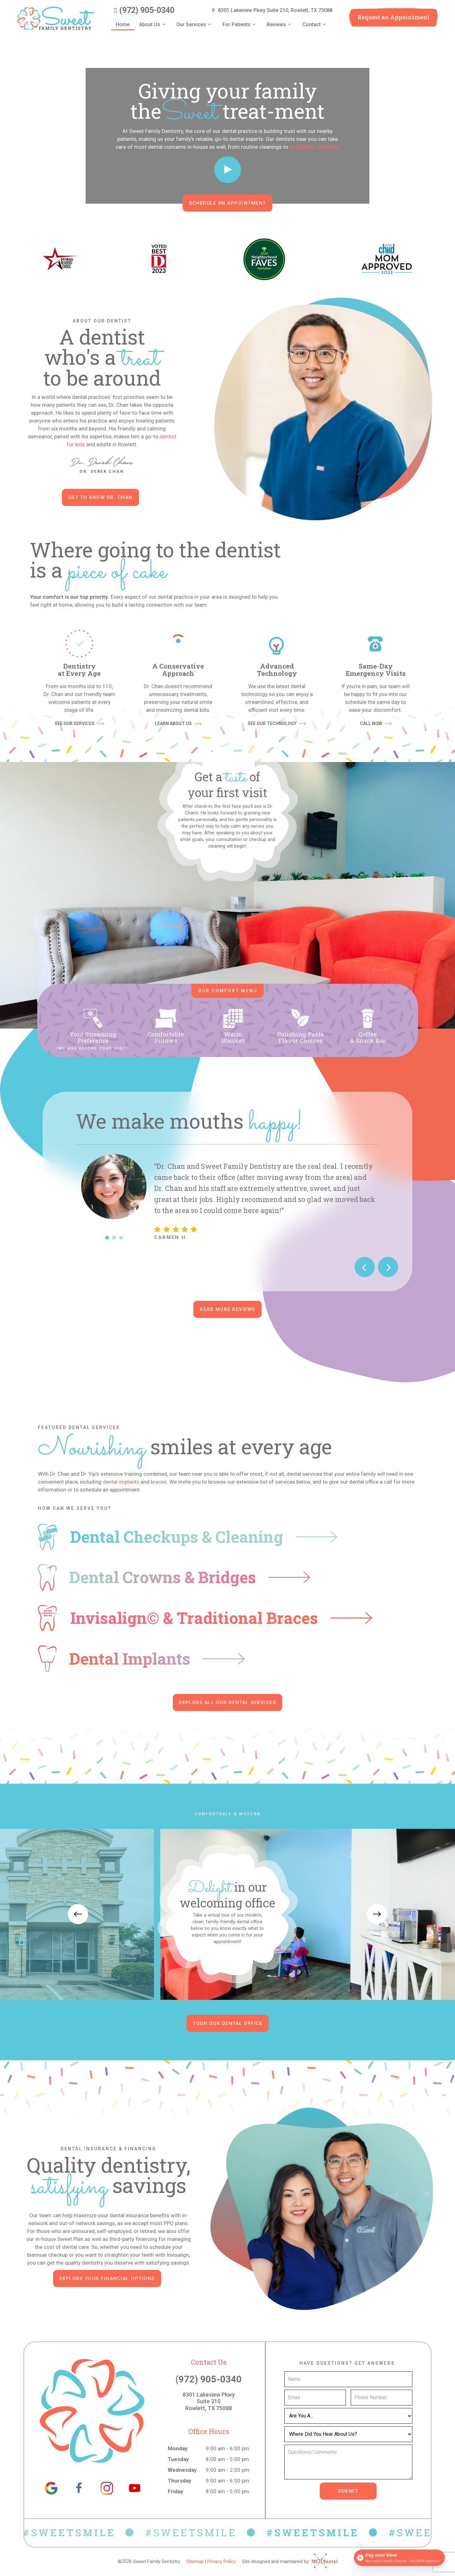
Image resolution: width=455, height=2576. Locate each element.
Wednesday (182, 2470)
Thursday (179, 2480)
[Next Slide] (388, 1267)
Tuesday (178, 2459)
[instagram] (106, 2488)
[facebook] (79, 2488)
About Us (153, 24)
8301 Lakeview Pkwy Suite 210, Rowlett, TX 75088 (271, 10)
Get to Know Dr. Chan (100, 497)
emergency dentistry (313, 147)
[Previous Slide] (365, 1267)
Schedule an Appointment (227, 203)
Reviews (280, 24)
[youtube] (135, 2488)
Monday (178, 2448)
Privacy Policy (221, 2561)
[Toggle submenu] (163, 24)
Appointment (393, 17)
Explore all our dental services (227, 1702)
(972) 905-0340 (142, 10)
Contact (315, 24)
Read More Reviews (227, 1309)
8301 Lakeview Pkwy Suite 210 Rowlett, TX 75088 (209, 2401)
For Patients (240, 24)
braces (159, 1482)
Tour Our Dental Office (227, 2023)
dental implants (121, 1482)
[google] (51, 2488)
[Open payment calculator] (399, 2557)
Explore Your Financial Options (107, 2278)
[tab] (107, 1237)
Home (123, 24)
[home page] (55, 18)
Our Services (194, 24)
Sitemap (194, 2561)
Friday (175, 2491)
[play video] (227, 169)
